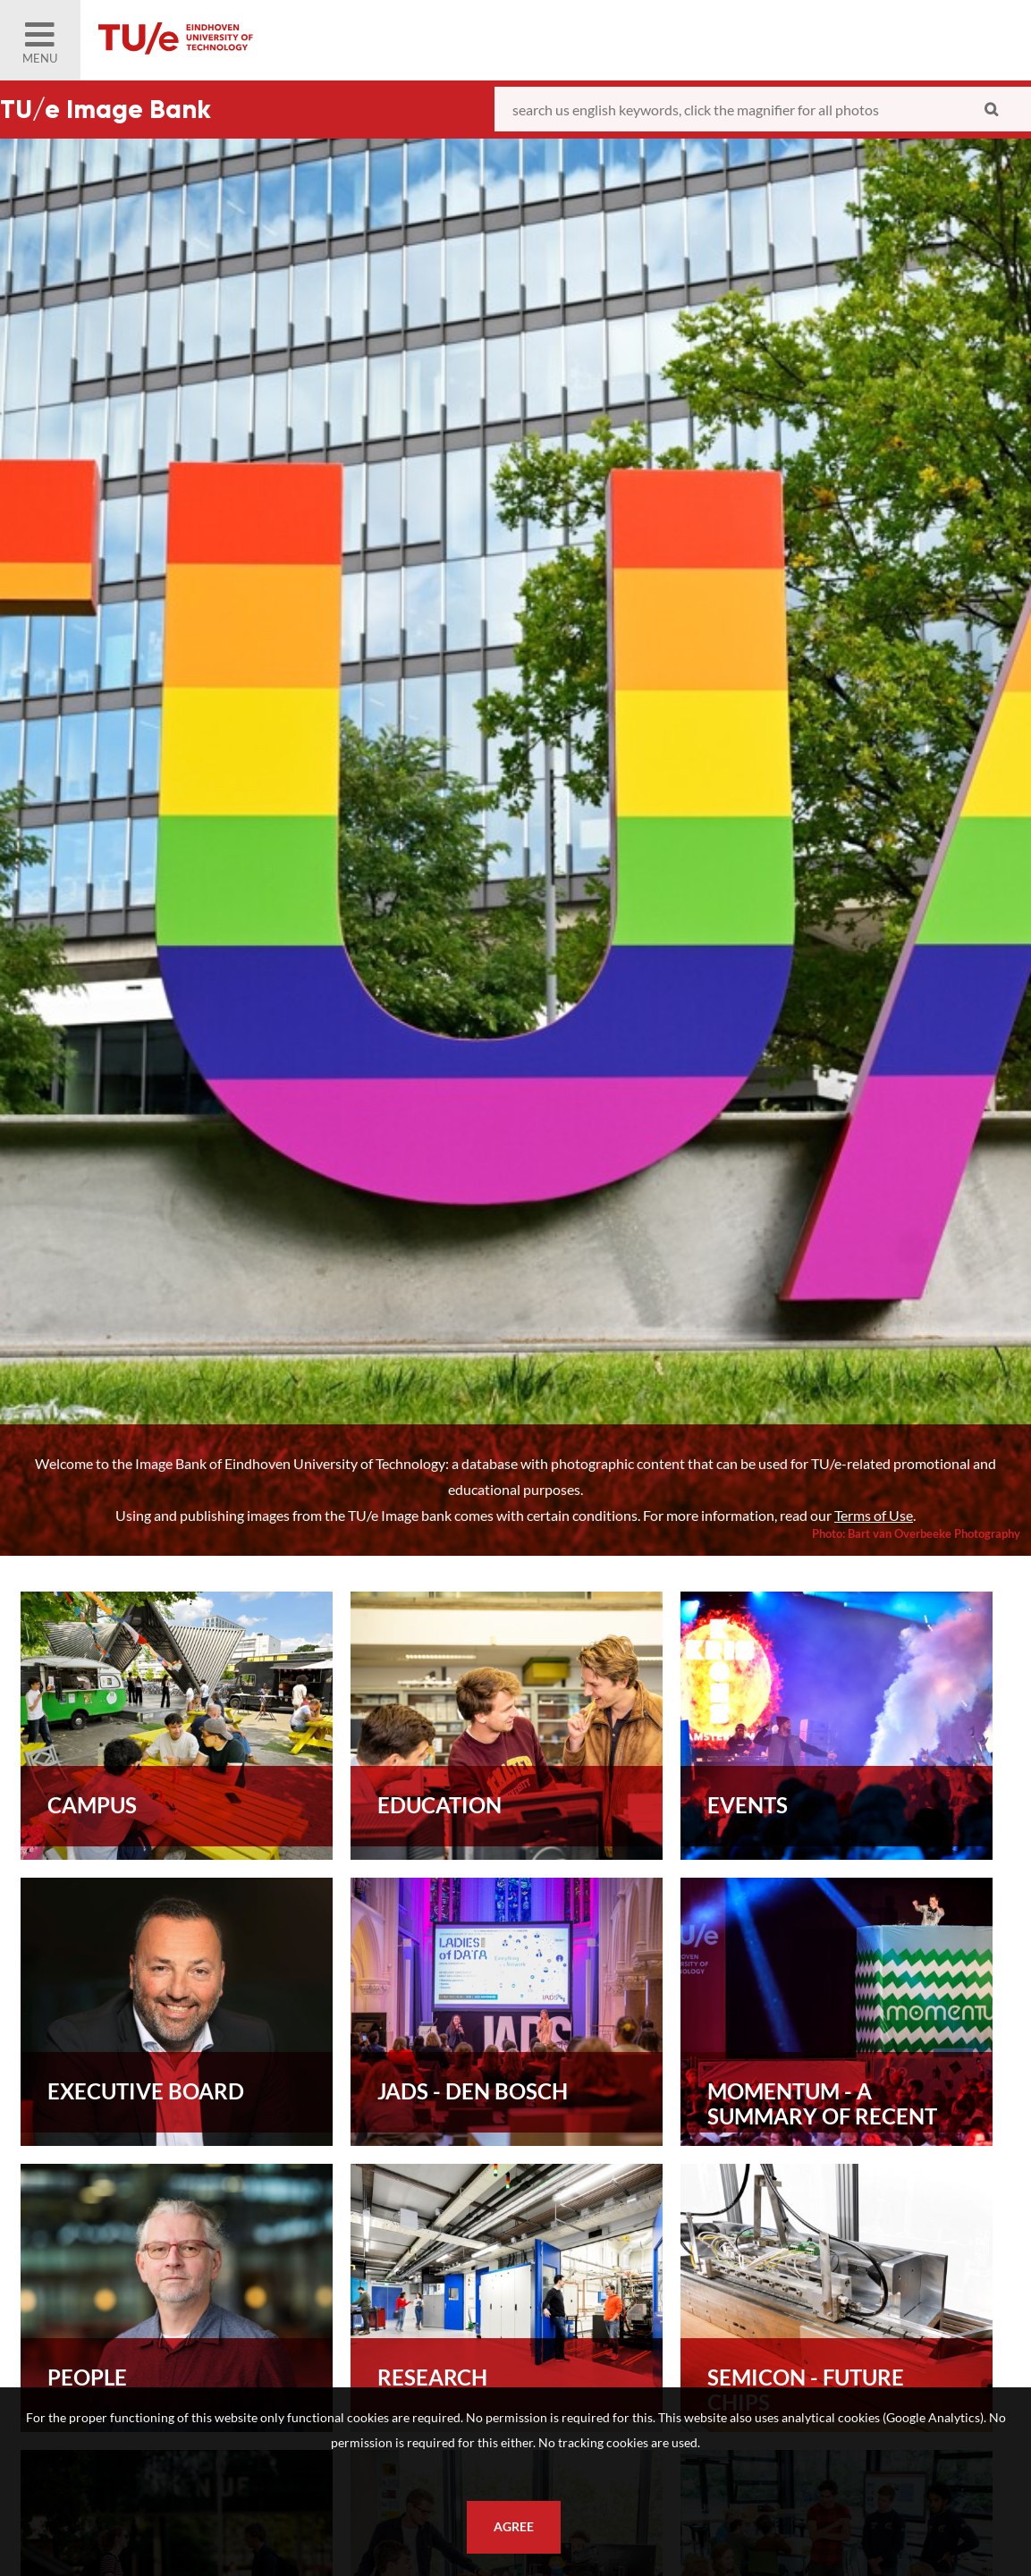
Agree (514, 2527)
